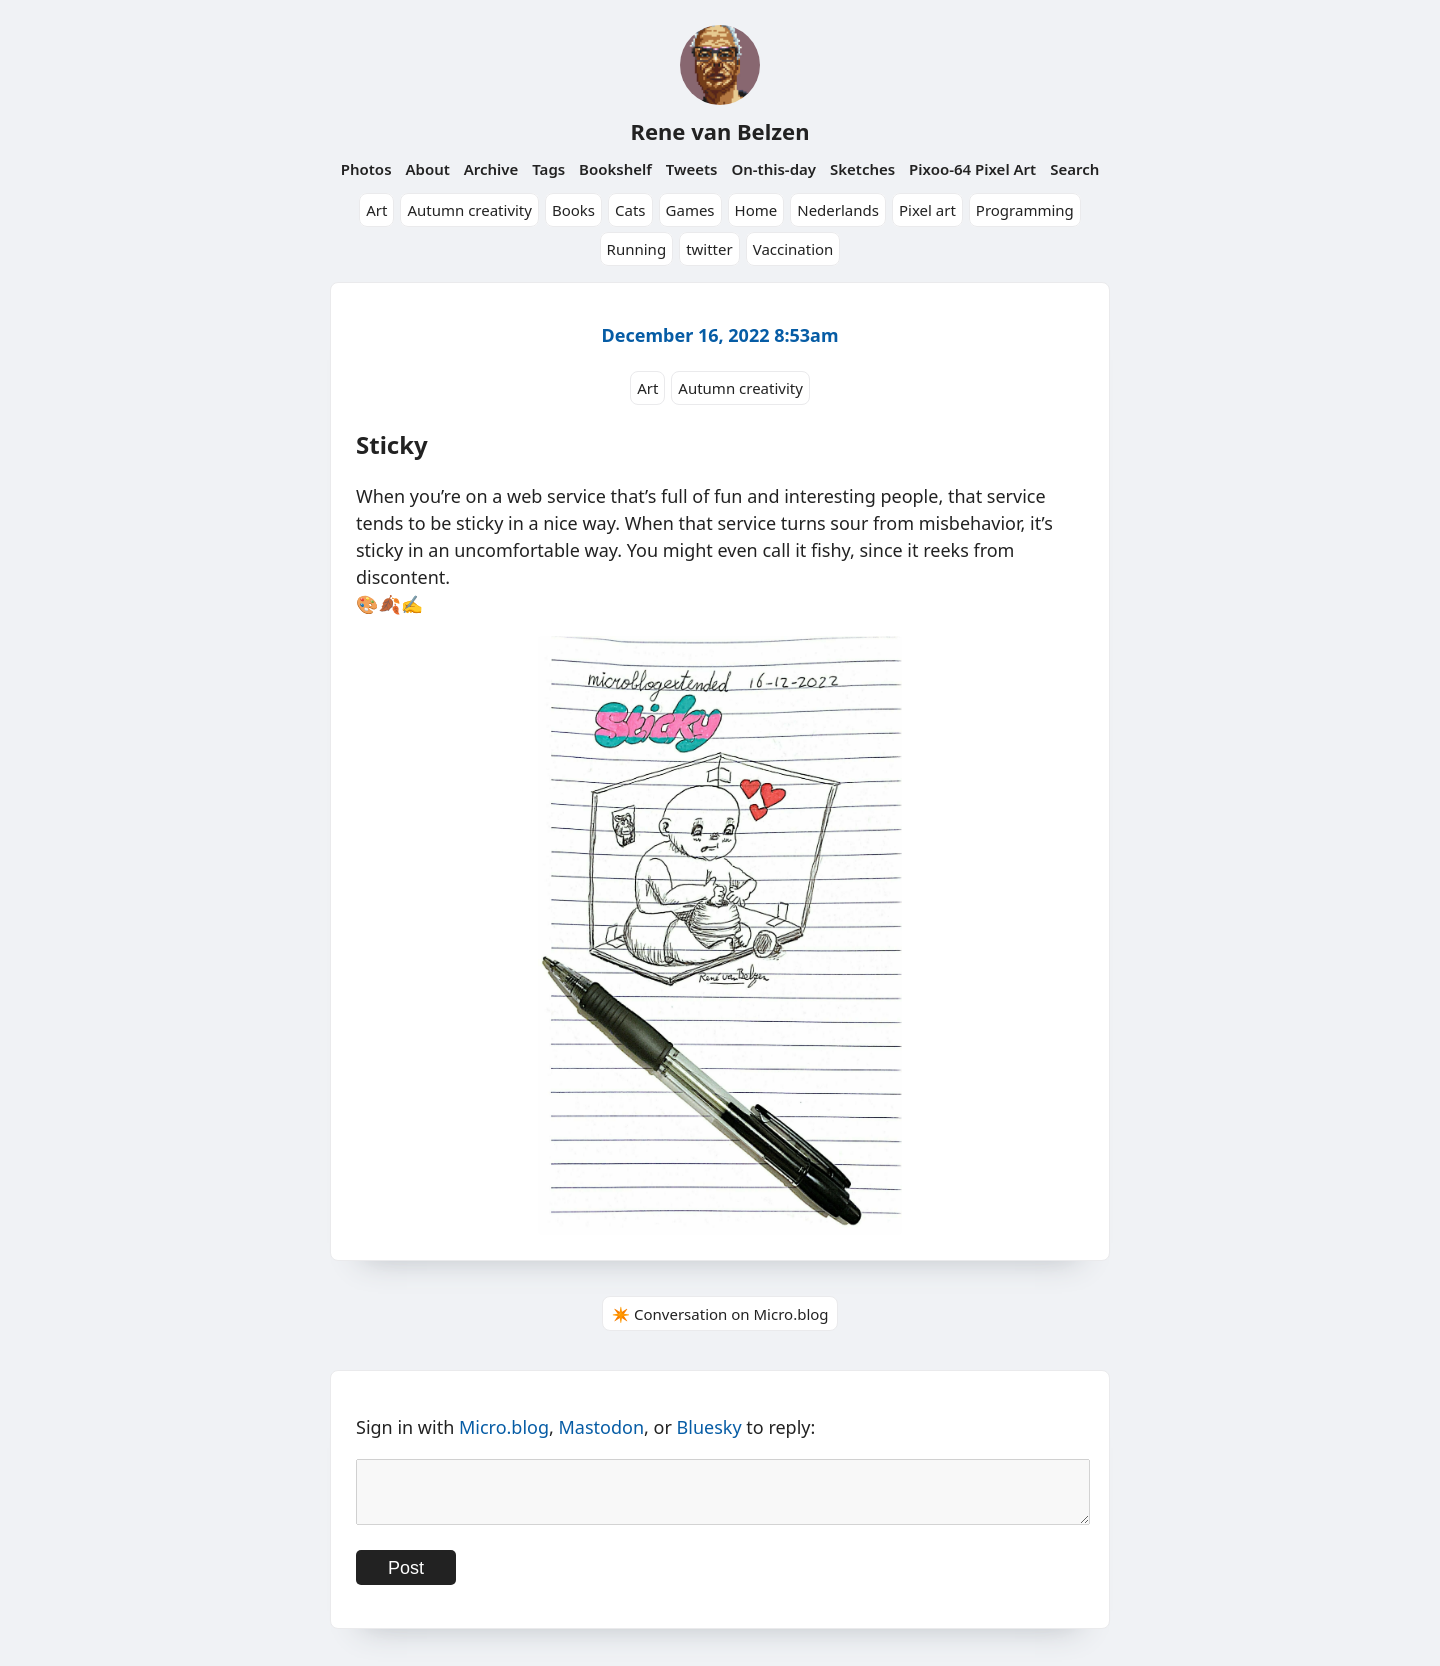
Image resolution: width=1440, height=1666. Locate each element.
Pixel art (927, 210)
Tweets (692, 169)
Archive (491, 169)
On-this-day (773, 169)
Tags (548, 169)
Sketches (862, 169)
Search (1074, 169)
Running (637, 249)
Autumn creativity (469, 210)
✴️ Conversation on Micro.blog (719, 1314)
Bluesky (709, 1427)
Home (756, 210)
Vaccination (793, 249)
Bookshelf (615, 169)
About (427, 169)
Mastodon (602, 1427)
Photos (366, 169)
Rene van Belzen (719, 131)
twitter (709, 249)
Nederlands (838, 210)
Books (573, 210)
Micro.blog (504, 1427)
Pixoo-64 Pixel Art (972, 169)
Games (690, 210)
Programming (1025, 210)
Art (376, 210)
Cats (630, 210)
